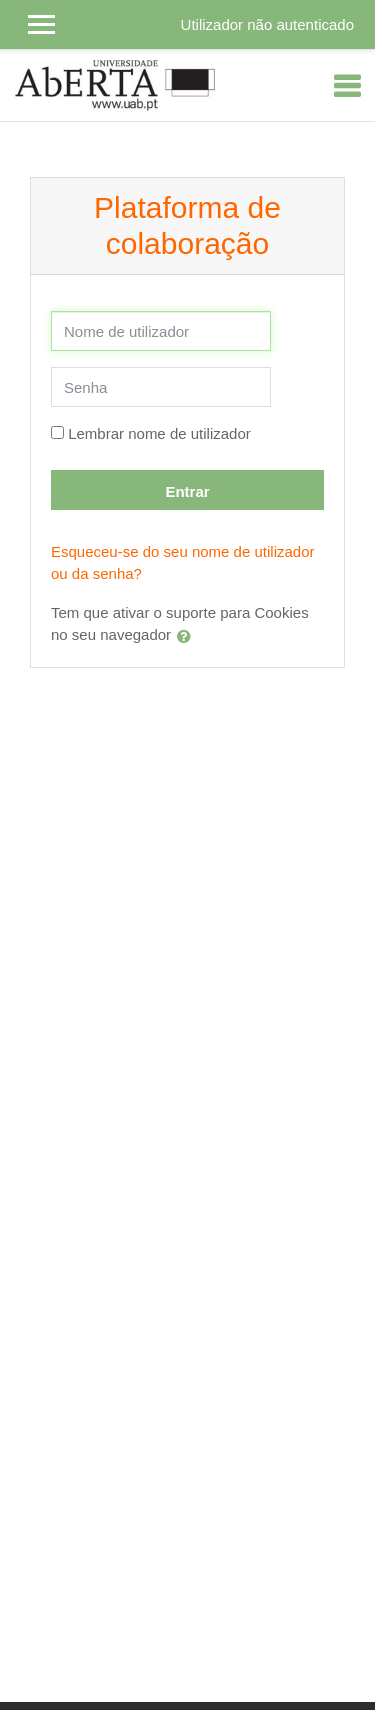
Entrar (187, 491)
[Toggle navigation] (347, 86)
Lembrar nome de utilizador (159, 433)
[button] (188, 636)
